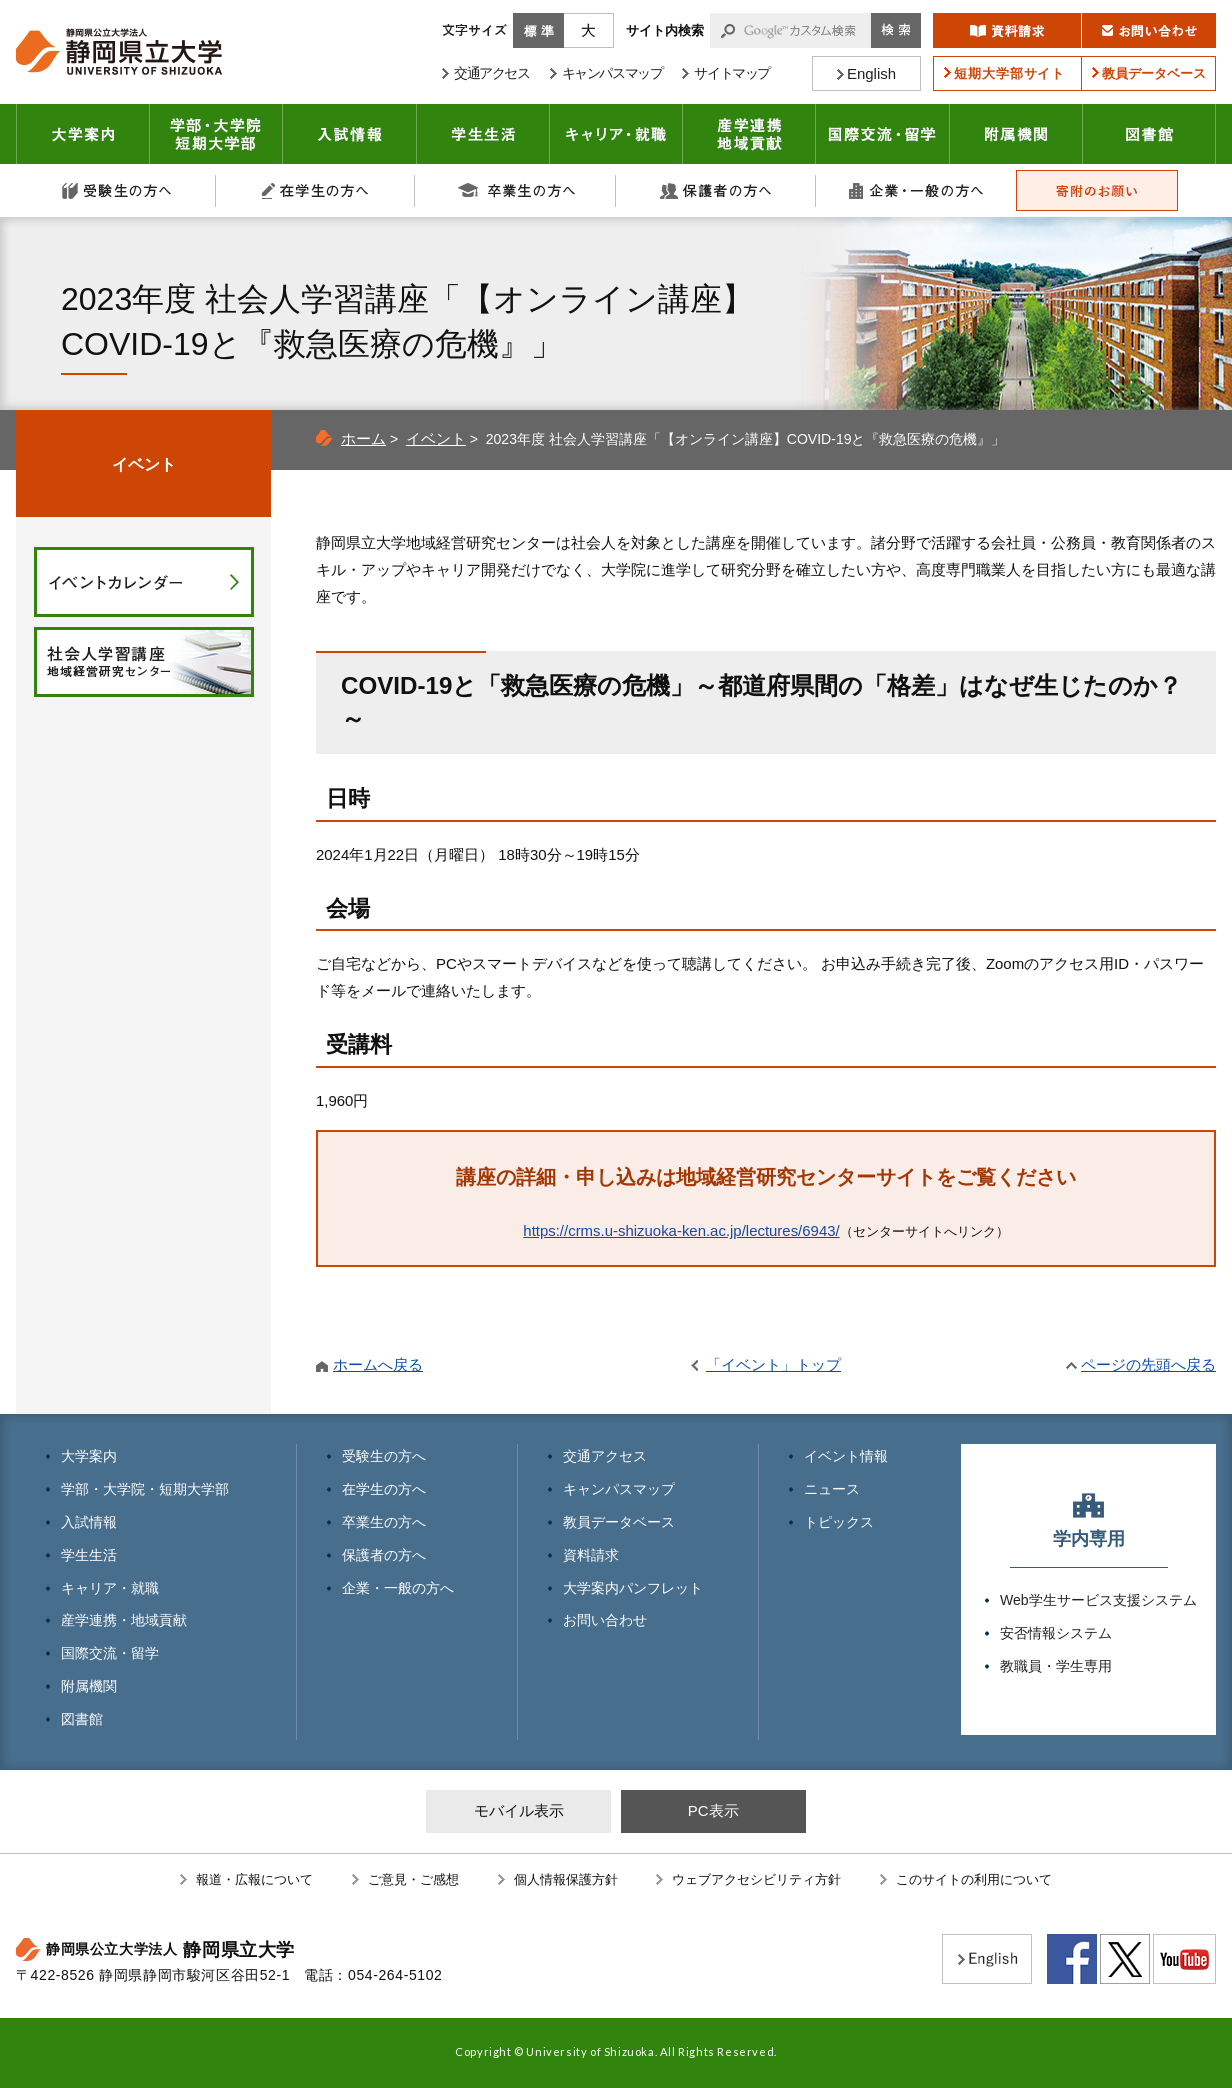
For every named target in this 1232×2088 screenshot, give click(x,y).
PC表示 (713, 1810)
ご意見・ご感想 (413, 1879)
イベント (436, 438)
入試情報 (350, 134)
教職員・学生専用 (1056, 1666)
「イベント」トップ (773, 1364)
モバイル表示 (519, 1810)
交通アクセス (605, 1456)
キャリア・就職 (616, 134)
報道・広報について (254, 1879)
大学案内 (83, 134)
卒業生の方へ (516, 190)
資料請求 (591, 1555)
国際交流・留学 (883, 134)
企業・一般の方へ (916, 190)
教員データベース (619, 1522)
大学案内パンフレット (633, 1588)
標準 (538, 30)
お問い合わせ (605, 1620)
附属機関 (1016, 134)
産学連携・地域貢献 (749, 134)
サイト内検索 (665, 30)
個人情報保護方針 (566, 1879)
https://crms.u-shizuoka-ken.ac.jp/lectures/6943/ (681, 1230)
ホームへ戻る (378, 1364)
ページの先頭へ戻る (1148, 1364)
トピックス (839, 1522)
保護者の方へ (716, 190)
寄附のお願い (1097, 190)
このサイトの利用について (974, 1879)
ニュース (832, 1489)
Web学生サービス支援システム (1098, 1600)
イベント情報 (846, 1456)
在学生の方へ (316, 190)
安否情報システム (1056, 1633)
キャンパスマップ (619, 1489)
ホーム (363, 438)
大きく (589, 30)
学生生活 (483, 134)
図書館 (1149, 134)
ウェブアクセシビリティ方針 (756, 1879)
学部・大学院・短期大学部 (145, 1489)
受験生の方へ (116, 190)
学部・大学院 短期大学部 (216, 134)
